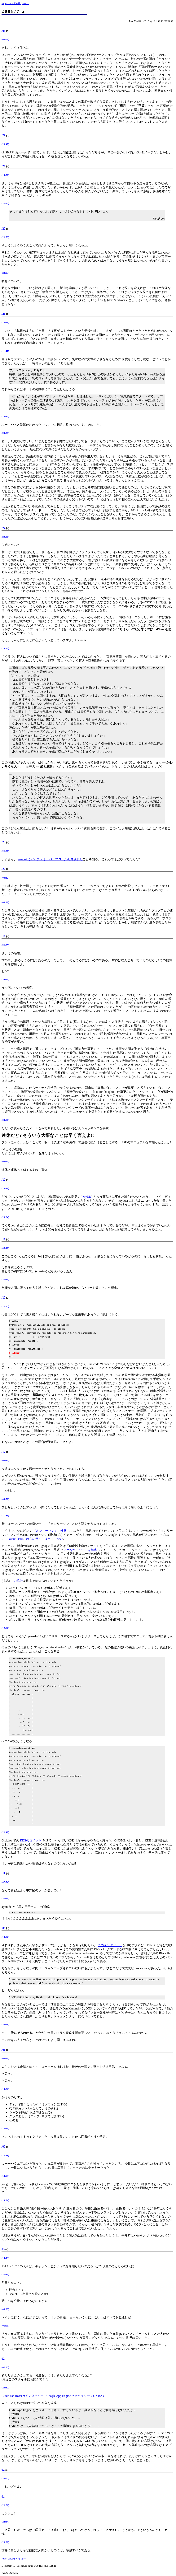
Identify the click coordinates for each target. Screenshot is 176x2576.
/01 (3, 30)
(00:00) (5, 1119)
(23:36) (5, 2541)
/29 (3, 135)
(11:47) (5, 351)
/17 (3, 1179)
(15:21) (5, 2128)
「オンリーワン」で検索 (50, 1530)
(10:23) (5, 322)
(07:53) (5, 2366)
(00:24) (5, 1161)
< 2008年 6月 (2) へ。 (17, 3)
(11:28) (5, 1515)
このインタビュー (110, 1944)
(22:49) (5, 979)
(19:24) (5, 2199)
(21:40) (5, 1831)
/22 (3, 868)
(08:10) (5, 1247)
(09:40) (5, 2058)
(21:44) (5, 203)
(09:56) (5, 1498)
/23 (3, 842)
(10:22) (5, 2088)
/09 (3, 1927)
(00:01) (5, 39)
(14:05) (5, 2175)
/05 (3, 2146)
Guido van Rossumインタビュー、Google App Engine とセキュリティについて (53, 2395)
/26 (3, 313)
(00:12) (5, 877)
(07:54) (5, 1881)
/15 (3, 1297)
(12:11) (5, 2155)
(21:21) (5, 1279)
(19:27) (5, 1936)
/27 (3, 228)
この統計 (17, 1580)
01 (3, 2496)
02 (3, 2358)
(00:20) (5, 902)
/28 (3, 166)
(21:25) (5, 945)
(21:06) (5, 851)
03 (3, 2248)
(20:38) (5, 433)
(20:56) (5, 2024)
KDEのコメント (31, 1840)
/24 (3, 528)
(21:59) (5, 237)
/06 (3, 2049)
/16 (3, 1238)
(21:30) (5, 2274)
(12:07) (5, 1627)
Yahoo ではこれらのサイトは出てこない (35, 1538)
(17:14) (5, 416)
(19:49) (5, 2257)
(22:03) (5, 272)
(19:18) (5, 1188)
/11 (3, 1872)
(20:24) (5, 1216)
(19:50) (5, 175)
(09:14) (5, 1460)
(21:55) (5, 1305)
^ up (4, 3)
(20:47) (5, 144)
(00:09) (5, 2308)
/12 (3, 1451)
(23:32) (5, 648)
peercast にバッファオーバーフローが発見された (50, 859)
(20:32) (5, 2387)
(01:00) (5, 2325)
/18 (3, 936)
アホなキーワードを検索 (80, 1549)
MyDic (87, 1196)
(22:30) (5, 536)
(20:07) (5, 2478)
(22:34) (5, 2521)
